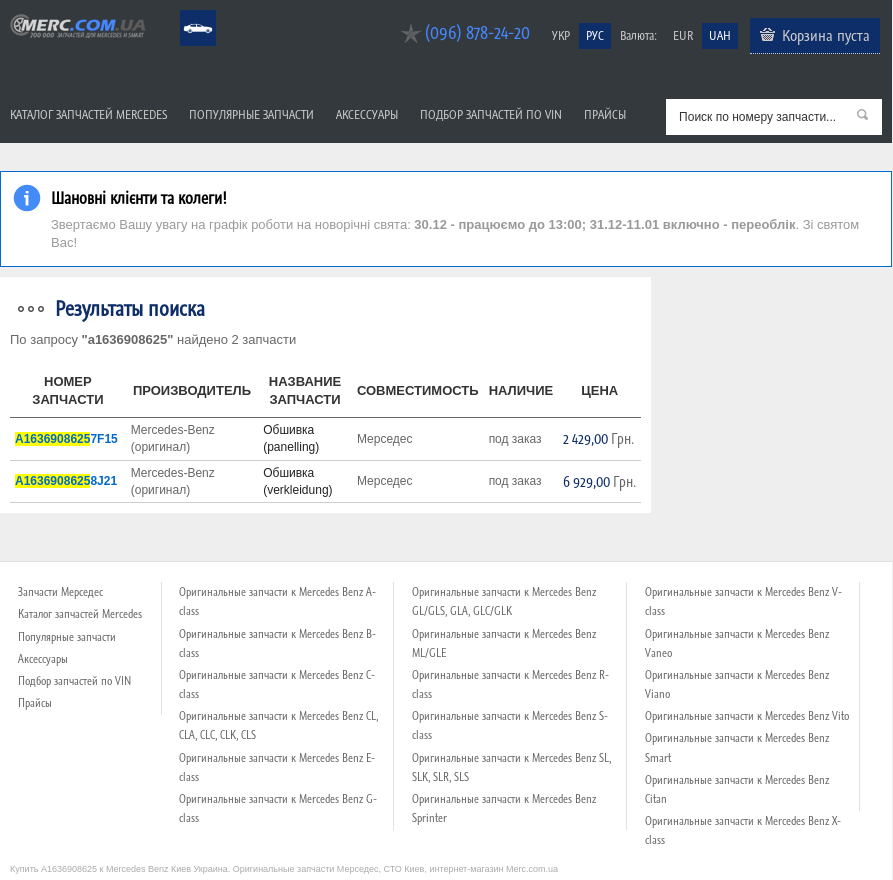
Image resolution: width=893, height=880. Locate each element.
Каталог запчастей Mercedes (88, 114)
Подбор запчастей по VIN (491, 114)
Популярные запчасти (251, 114)
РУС (595, 35)
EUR (683, 35)
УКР (561, 35)
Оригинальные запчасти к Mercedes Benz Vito (747, 716)
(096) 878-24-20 (477, 32)
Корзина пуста (826, 35)
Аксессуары (367, 114)
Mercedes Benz (184, 10)
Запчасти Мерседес (60, 592)
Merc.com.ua (3, 12)
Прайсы (605, 114)
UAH (720, 35)
